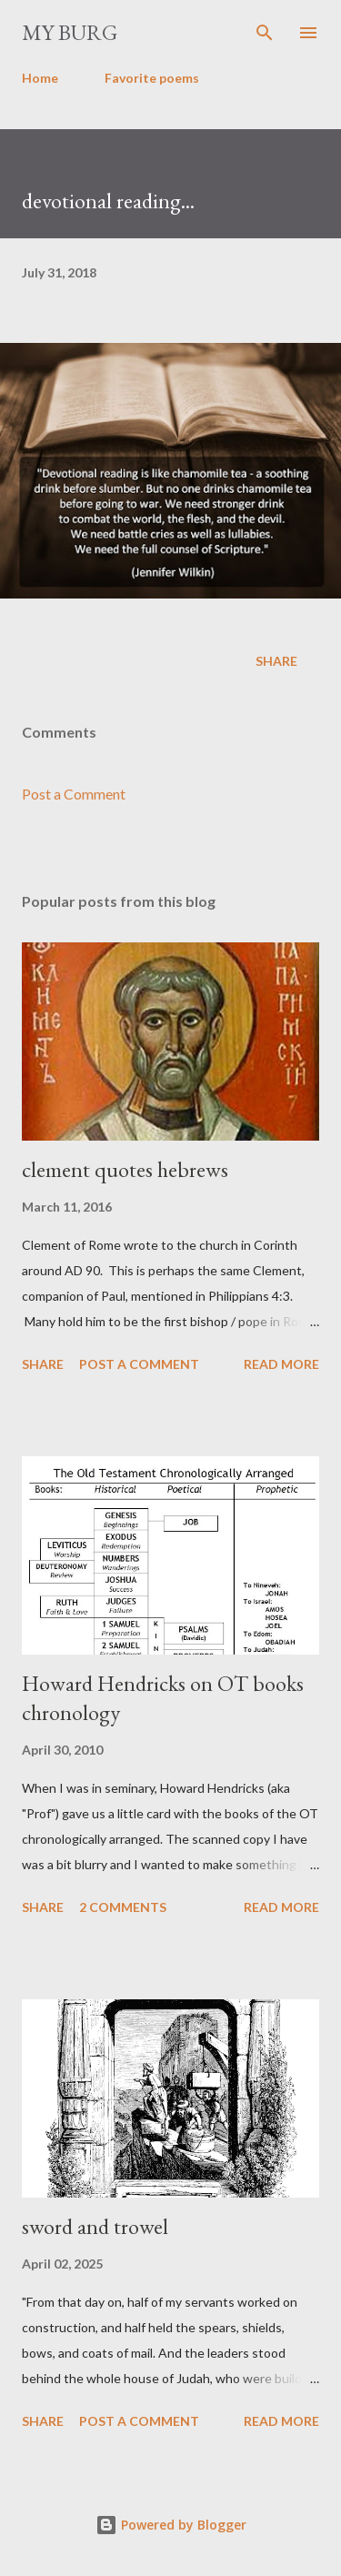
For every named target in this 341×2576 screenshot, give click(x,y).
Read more (281, 1364)
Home (40, 78)
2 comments (122, 1907)
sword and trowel (95, 2226)
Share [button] (276, 661)
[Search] (265, 33)
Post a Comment (73, 793)
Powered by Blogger (170, 2524)
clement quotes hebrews (125, 1169)
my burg (69, 32)
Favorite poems (152, 78)
